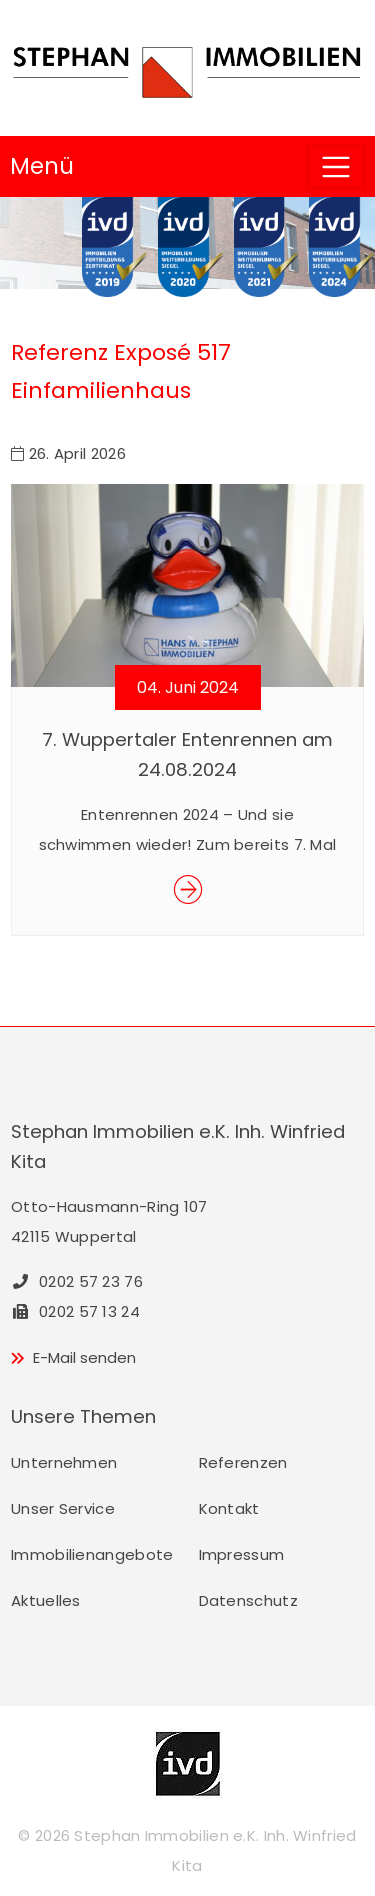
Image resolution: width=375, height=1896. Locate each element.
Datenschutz (248, 1600)
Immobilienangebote (92, 1554)
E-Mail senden (84, 1357)
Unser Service (63, 1508)
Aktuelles (46, 1600)
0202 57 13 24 (75, 1311)
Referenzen (243, 1462)
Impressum (242, 1554)
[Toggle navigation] (336, 166)
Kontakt (229, 1508)
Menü (42, 166)
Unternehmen (64, 1462)
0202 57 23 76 (77, 1281)
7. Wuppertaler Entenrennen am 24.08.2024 (187, 754)
